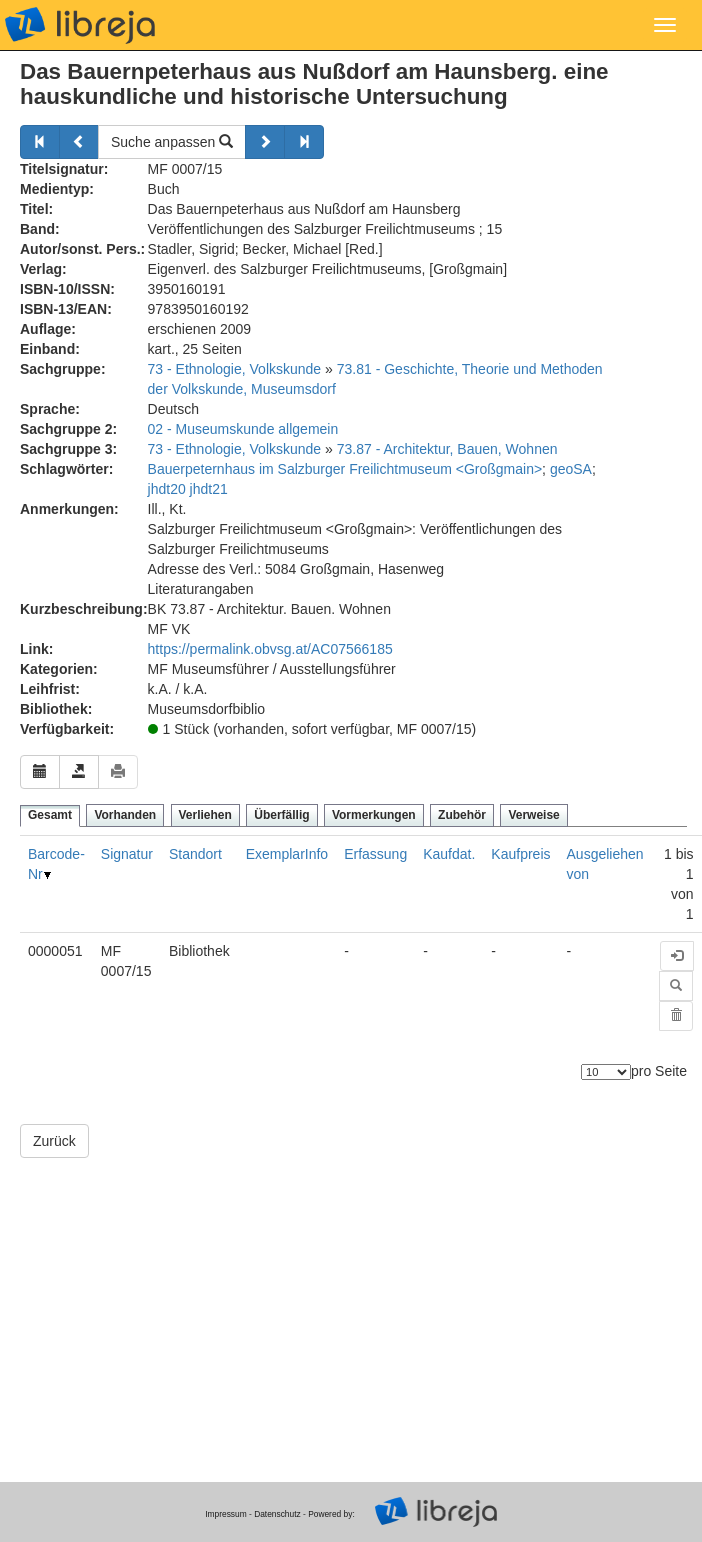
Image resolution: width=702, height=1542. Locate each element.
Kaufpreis (520, 854)
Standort (195, 854)
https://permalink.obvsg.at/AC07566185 (270, 649)
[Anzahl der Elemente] (606, 1072)
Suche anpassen (172, 142)
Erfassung (375, 854)
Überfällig (281, 815)
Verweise (533, 815)
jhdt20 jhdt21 (188, 489)
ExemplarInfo (287, 854)
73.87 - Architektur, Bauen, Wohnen (447, 449)
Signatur (127, 854)
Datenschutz (277, 1514)
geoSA (571, 469)
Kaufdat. (449, 854)
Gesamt (50, 815)
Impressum (225, 1514)
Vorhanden (125, 815)
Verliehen (205, 815)
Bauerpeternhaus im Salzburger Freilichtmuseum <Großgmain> (345, 469)
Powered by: (331, 1514)
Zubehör (462, 815)
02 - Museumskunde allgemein (243, 429)
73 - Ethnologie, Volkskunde (235, 369)
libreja (80, 25)
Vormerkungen (374, 815)
